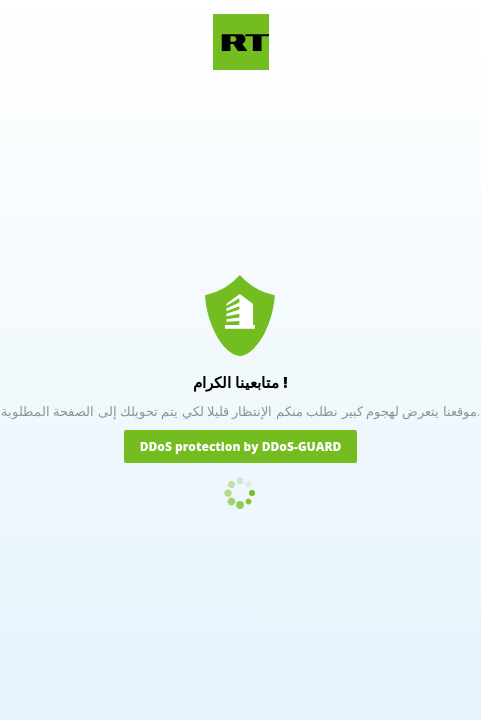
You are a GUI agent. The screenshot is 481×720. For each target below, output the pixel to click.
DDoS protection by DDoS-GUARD (241, 446)
